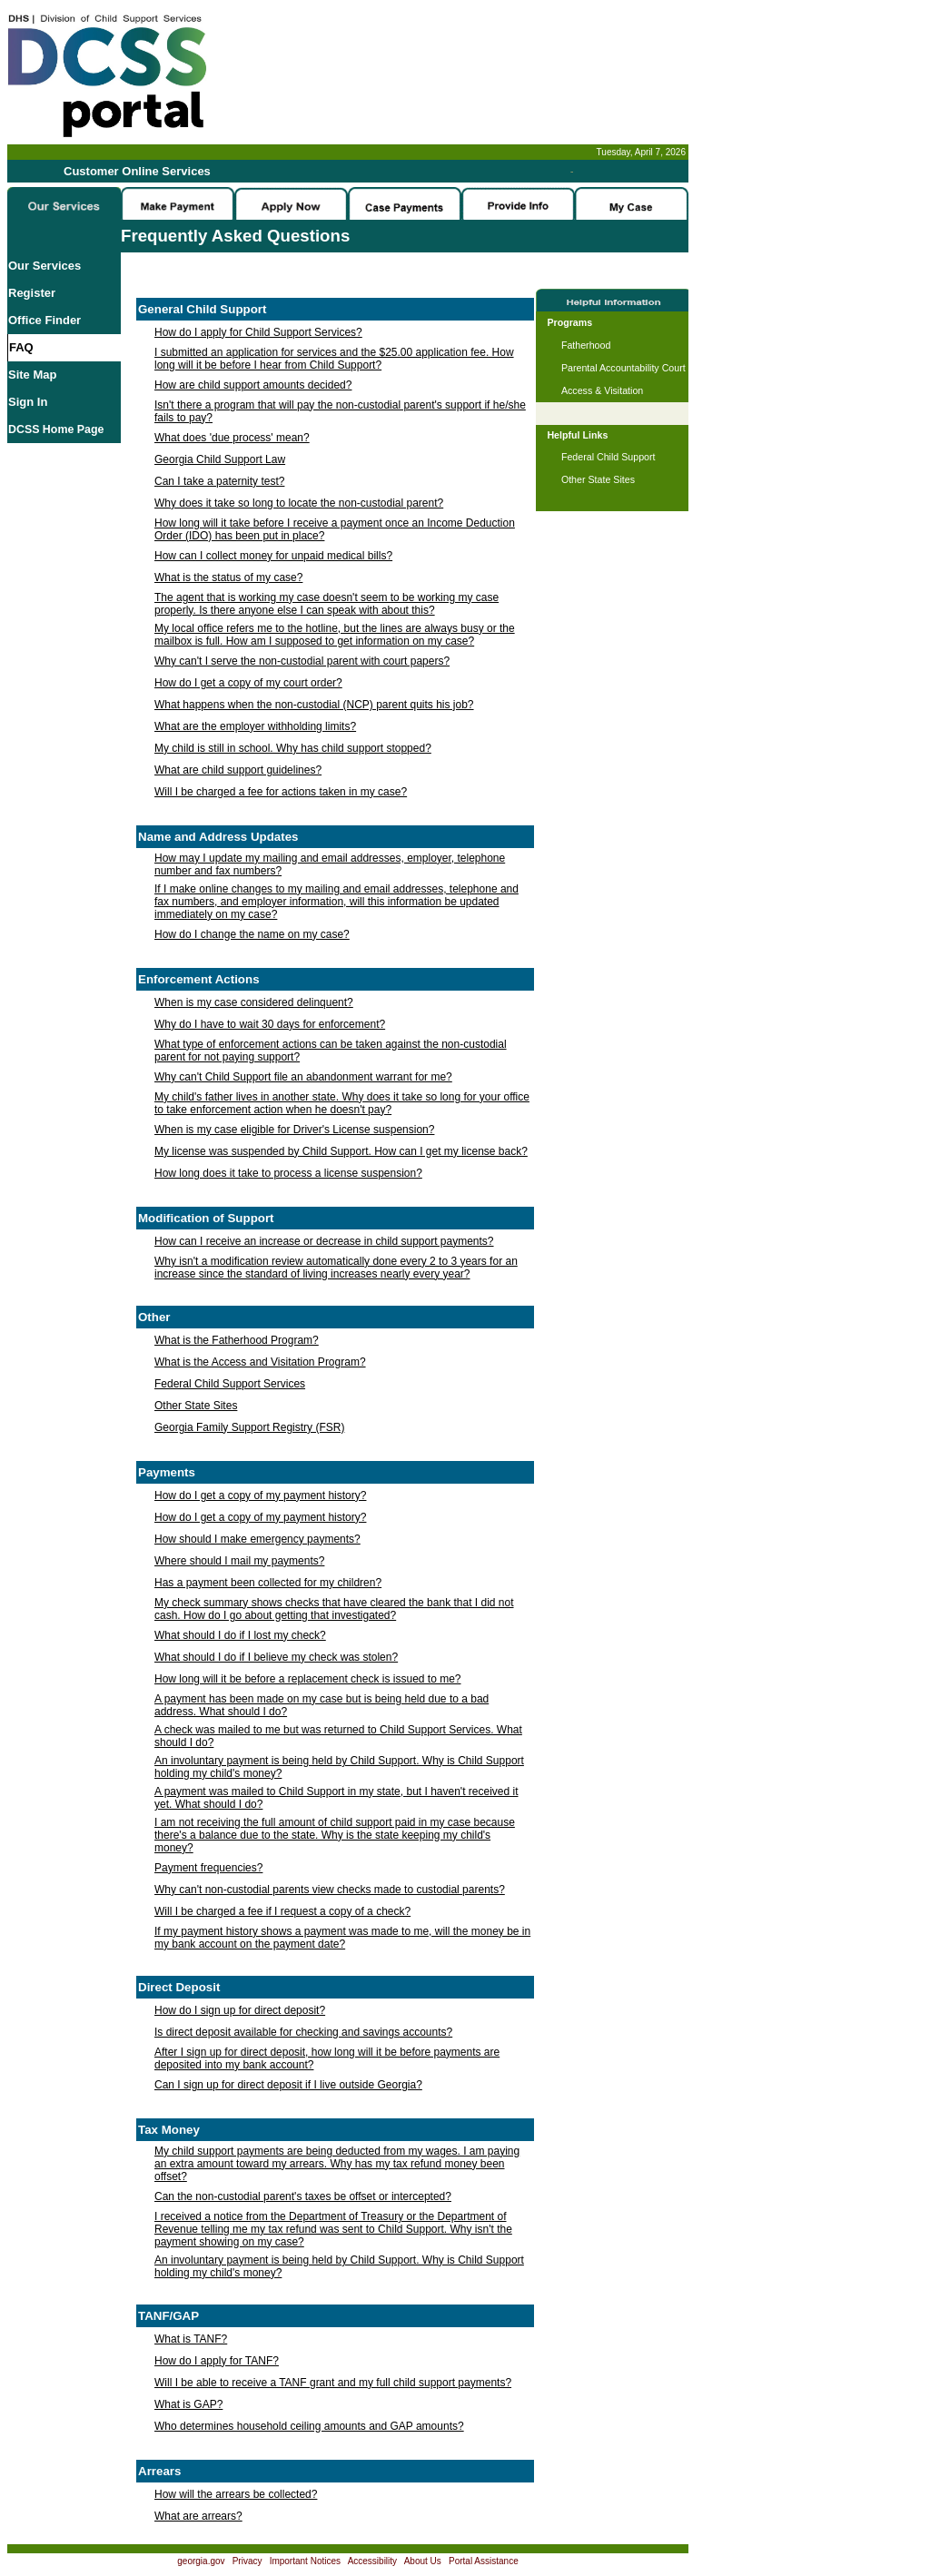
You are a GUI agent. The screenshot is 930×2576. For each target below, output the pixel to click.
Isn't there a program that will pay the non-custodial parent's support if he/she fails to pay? (340, 411)
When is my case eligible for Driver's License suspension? (294, 1129)
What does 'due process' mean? (232, 437)
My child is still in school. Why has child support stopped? (292, 748)
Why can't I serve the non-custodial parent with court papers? (302, 661)
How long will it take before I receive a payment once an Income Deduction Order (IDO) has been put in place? (334, 529)
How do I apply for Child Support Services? (258, 332)
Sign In (27, 402)
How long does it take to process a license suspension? (288, 1173)
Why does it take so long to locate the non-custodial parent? (298, 503)
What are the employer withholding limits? (255, 726)
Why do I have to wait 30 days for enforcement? (269, 1024)
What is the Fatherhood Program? (236, 1340)
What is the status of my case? (228, 577)
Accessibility (372, 2561)
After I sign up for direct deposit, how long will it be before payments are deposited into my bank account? (327, 2058)
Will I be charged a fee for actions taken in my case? (280, 791)
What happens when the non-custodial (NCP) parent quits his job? (314, 704)
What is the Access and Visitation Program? (260, 1362)
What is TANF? (190, 2339)
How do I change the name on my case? (252, 934)
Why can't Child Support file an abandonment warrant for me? (303, 1077)
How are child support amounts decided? (252, 385)
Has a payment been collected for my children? (267, 1582)
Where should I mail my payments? (239, 1560)
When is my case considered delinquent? (253, 1002)
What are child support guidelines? (238, 770)
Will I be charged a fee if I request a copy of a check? (282, 1911)
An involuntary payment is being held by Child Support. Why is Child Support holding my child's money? (339, 1767)
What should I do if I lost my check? (240, 1635)
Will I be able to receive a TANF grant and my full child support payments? (332, 2382)
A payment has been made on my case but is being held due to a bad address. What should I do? (321, 1705)
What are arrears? (198, 2516)
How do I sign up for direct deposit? (239, 2010)
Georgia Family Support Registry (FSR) (249, 1427)
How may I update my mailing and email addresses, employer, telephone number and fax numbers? (329, 864)
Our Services (44, 265)
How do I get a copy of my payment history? (260, 1495)
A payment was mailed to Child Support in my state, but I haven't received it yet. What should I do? (336, 1798)
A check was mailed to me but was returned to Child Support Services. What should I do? (338, 1736)
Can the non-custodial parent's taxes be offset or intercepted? (302, 2196)
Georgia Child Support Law (219, 459)
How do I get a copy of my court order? (248, 682)
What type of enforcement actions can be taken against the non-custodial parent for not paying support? (330, 1050)
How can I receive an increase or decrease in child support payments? (324, 1241)
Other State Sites (195, 1405)
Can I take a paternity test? (219, 481)
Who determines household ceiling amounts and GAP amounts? (309, 2426)
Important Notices (305, 2561)
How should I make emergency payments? (257, 1539)
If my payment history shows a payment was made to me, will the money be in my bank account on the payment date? (342, 1937)
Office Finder (44, 320)
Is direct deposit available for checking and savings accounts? (303, 2032)
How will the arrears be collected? (235, 2494)
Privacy (247, 2561)
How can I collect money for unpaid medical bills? (273, 555)
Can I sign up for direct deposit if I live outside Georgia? (288, 2084)
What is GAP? (188, 2404)
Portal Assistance (484, 2561)
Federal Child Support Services (229, 1383)
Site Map (32, 374)
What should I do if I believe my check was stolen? (276, 1657)
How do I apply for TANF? (216, 2360)
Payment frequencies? (208, 1867)
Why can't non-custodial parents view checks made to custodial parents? (329, 1889)
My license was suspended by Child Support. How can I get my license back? (341, 1151)
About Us (422, 2561)
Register (31, 293)
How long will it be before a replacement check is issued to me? (307, 1679)
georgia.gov (200, 2561)
